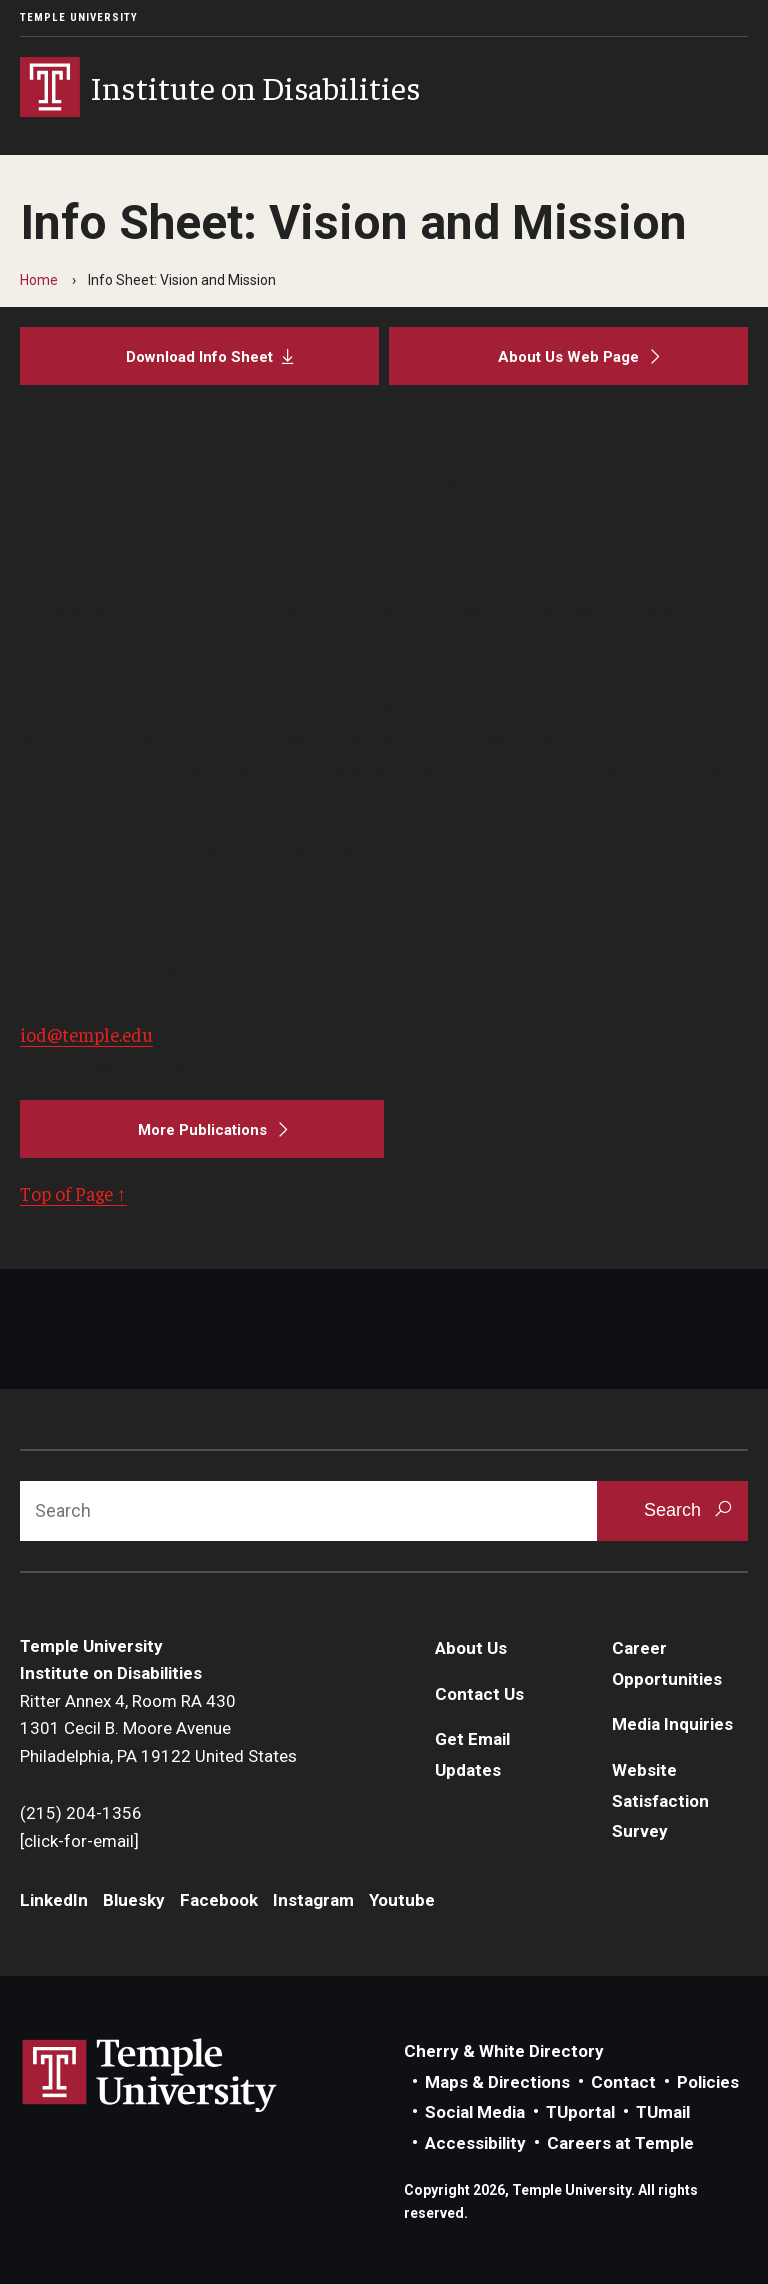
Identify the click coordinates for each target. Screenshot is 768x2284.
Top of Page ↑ (73, 1193)
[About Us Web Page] (568, 356)
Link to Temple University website (150, 2076)
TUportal (580, 2112)
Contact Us (479, 1694)
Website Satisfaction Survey (660, 1800)
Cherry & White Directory (504, 2051)
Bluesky (134, 1900)
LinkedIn (54, 1900)
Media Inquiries (672, 1724)
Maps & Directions (497, 2082)
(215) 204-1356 (81, 1813)
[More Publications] (202, 1129)
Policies (708, 2082)
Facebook (219, 1900)
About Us (471, 1648)
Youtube (402, 1900)
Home (39, 280)
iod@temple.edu (86, 1034)
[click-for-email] (79, 1841)
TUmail (663, 2112)
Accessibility (475, 2143)
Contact (623, 2082)
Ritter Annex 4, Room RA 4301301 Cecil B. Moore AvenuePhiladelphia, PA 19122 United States (158, 1728)
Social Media (475, 2112)
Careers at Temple (620, 2143)
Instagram (313, 1900)
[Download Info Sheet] (199, 356)
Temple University (79, 17)
